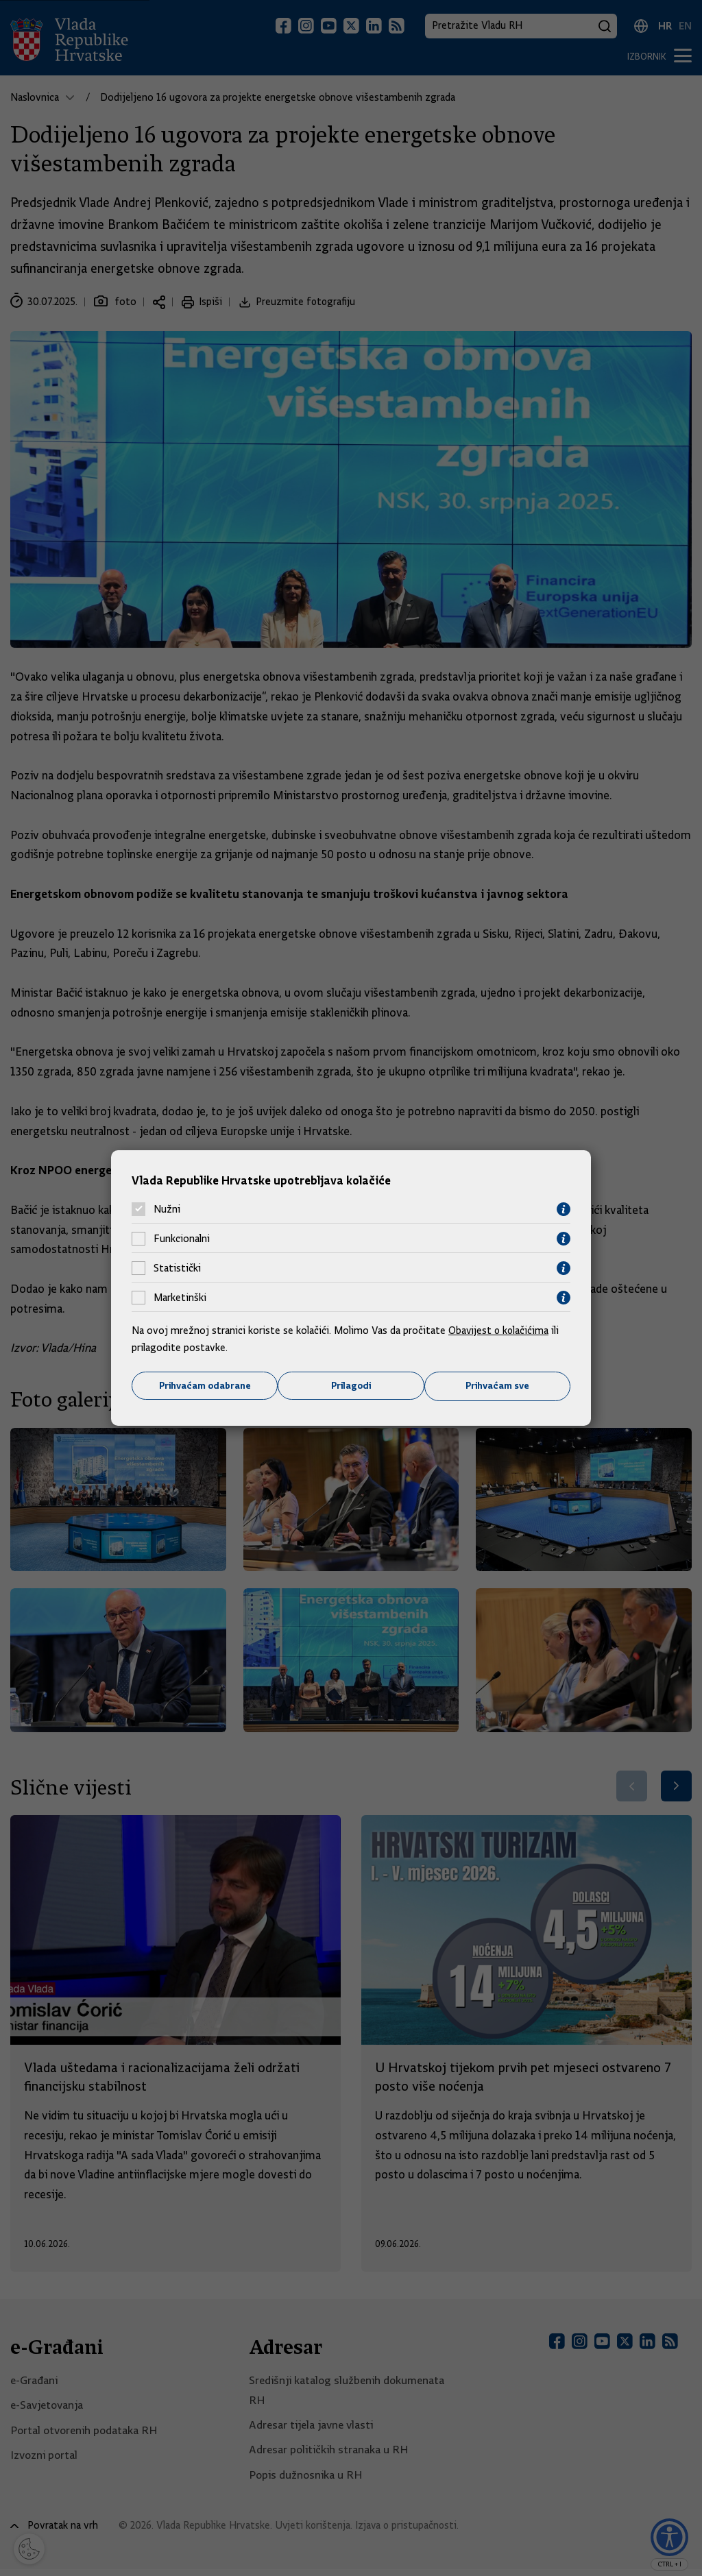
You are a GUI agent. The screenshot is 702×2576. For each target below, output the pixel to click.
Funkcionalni (182, 1238)
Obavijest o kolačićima (499, 1330)
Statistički (177, 1268)
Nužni (167, 1209)
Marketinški (180, 1297)
